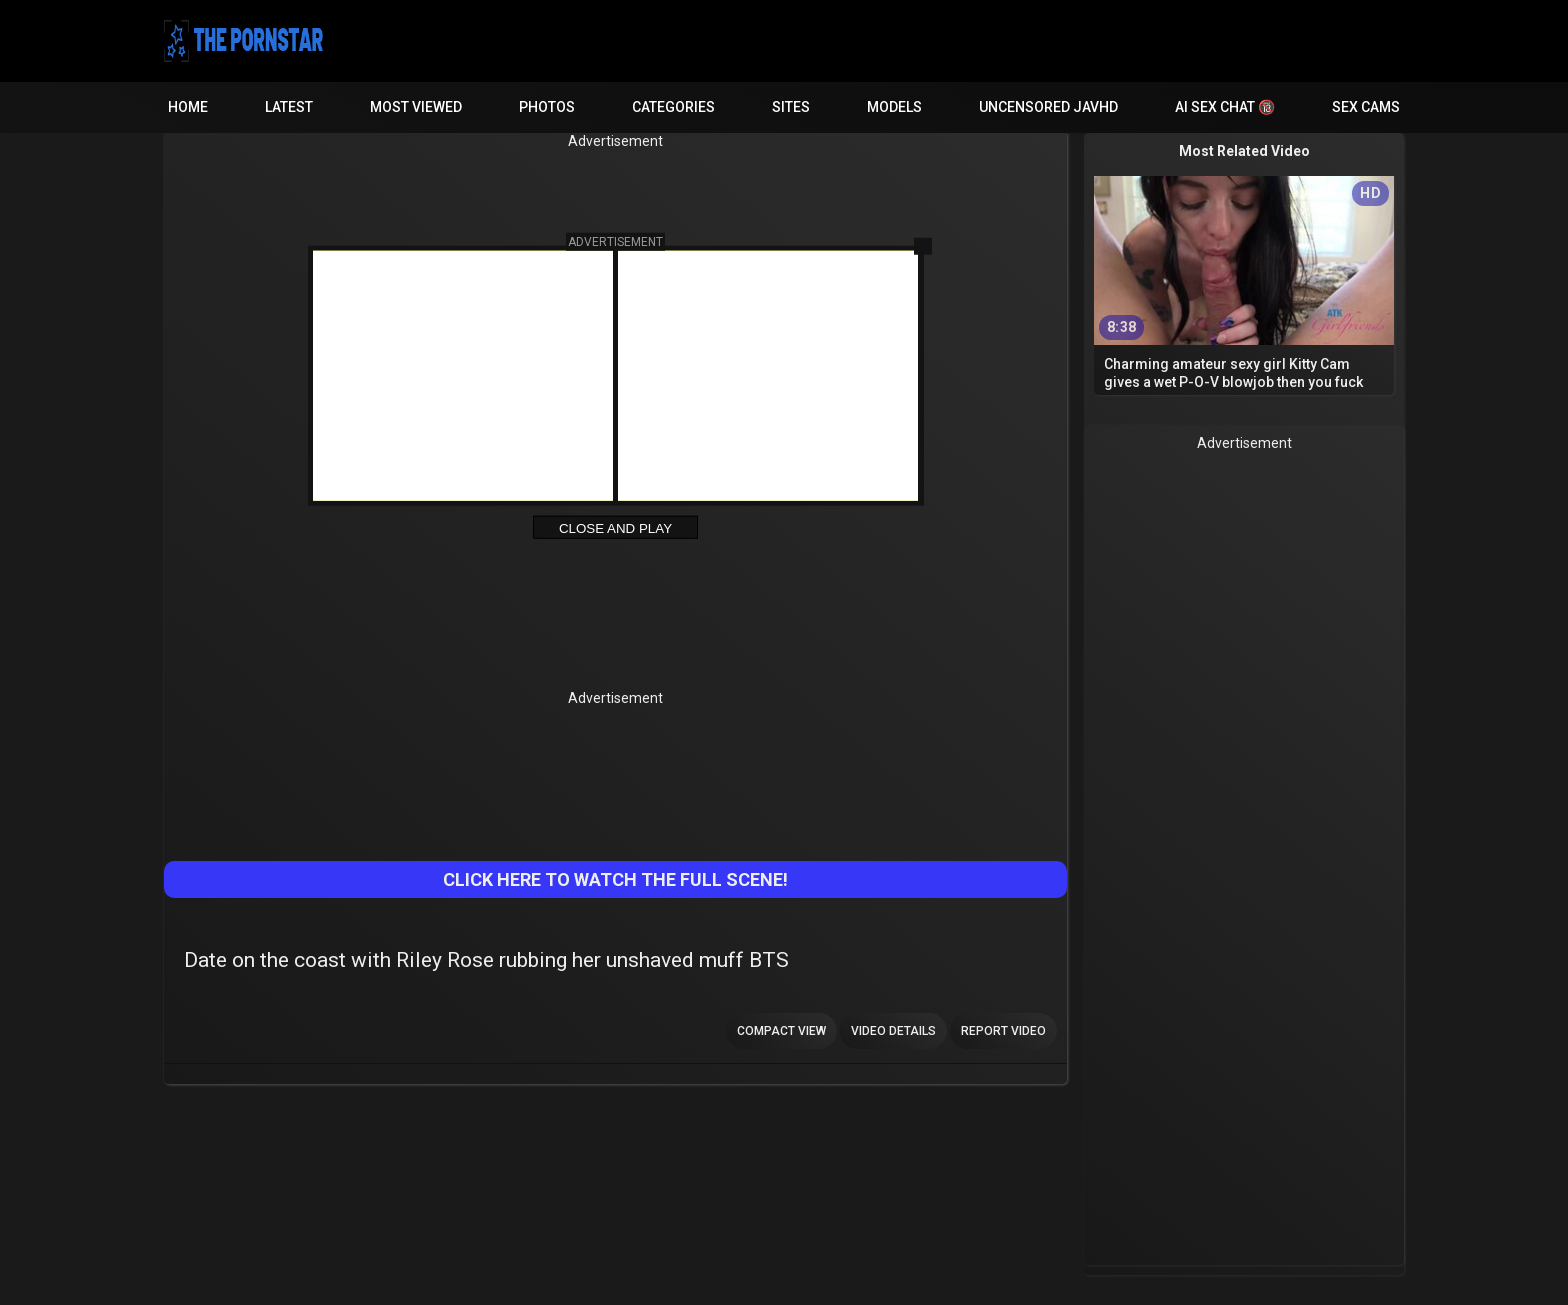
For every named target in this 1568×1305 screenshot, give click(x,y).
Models (894, 107)
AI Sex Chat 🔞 (1225, 107)
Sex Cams (1366, 107)
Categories (673, 107)
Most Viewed (416, 107)
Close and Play (615, 528)
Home (188, 107)
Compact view (781, 1031)
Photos (547, 107)
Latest (289, 107)
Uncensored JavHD (1048, 107)
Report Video (1003, 1031)
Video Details (893, 1031)
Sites (791, 107)
